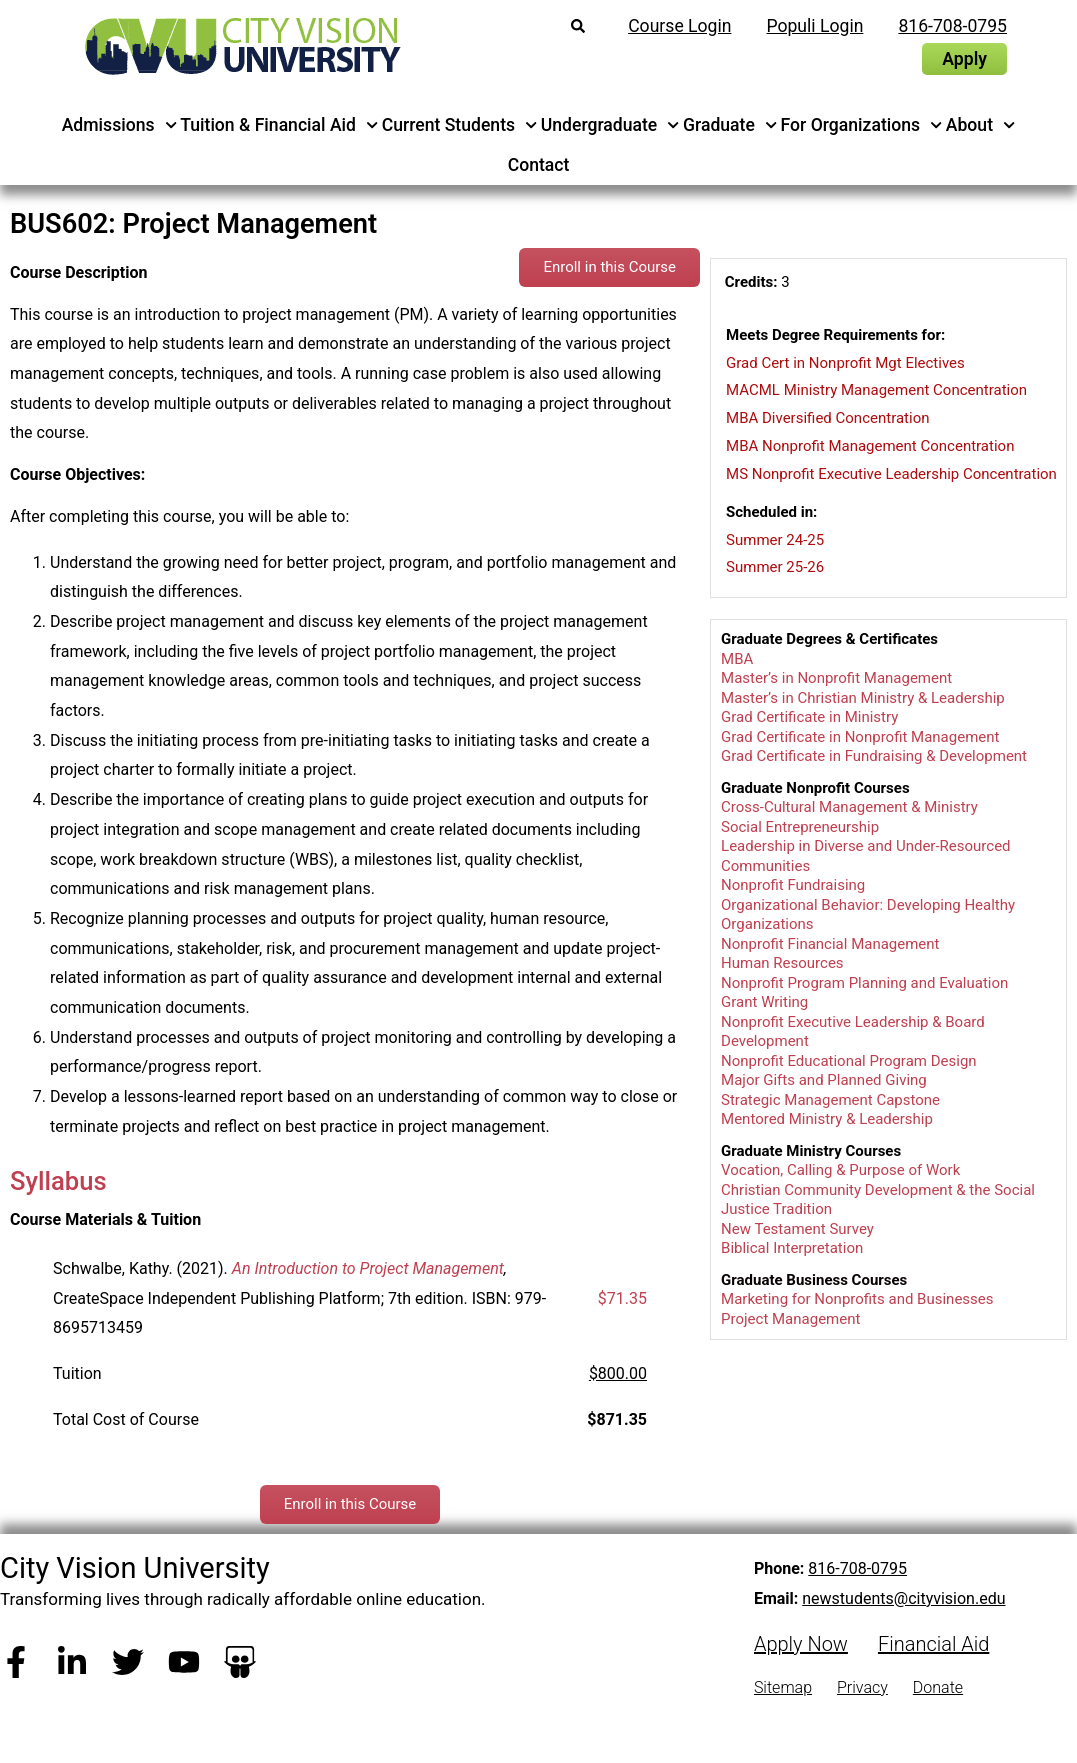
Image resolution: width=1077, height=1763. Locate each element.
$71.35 (622, 1298)
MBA (737, 659)
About (981, 125)
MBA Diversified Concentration (827, 418)
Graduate (730, 125)
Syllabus (58, 1181)
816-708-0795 (857, 1568)
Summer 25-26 (775, 567)
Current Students (460, 125)
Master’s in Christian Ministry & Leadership (863, 698)
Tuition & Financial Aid (279, 125)
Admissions (119, 125)
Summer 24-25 (775, 540)
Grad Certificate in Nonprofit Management (860, 737)
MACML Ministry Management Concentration (876, 390)
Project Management (790, 1319)
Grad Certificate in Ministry (809, 717)
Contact (539, 165)
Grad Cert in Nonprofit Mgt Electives (845, 363)
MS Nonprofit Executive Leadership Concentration (891, 474)
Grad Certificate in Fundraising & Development (874, 756)
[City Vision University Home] (239, 46)
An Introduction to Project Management (368, 1268)
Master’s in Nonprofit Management (836, 678)
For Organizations (862, 125)
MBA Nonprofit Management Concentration (870, 446)
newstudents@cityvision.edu (903, 1598)
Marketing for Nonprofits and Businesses (857, 1299)
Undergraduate (610, 125)
